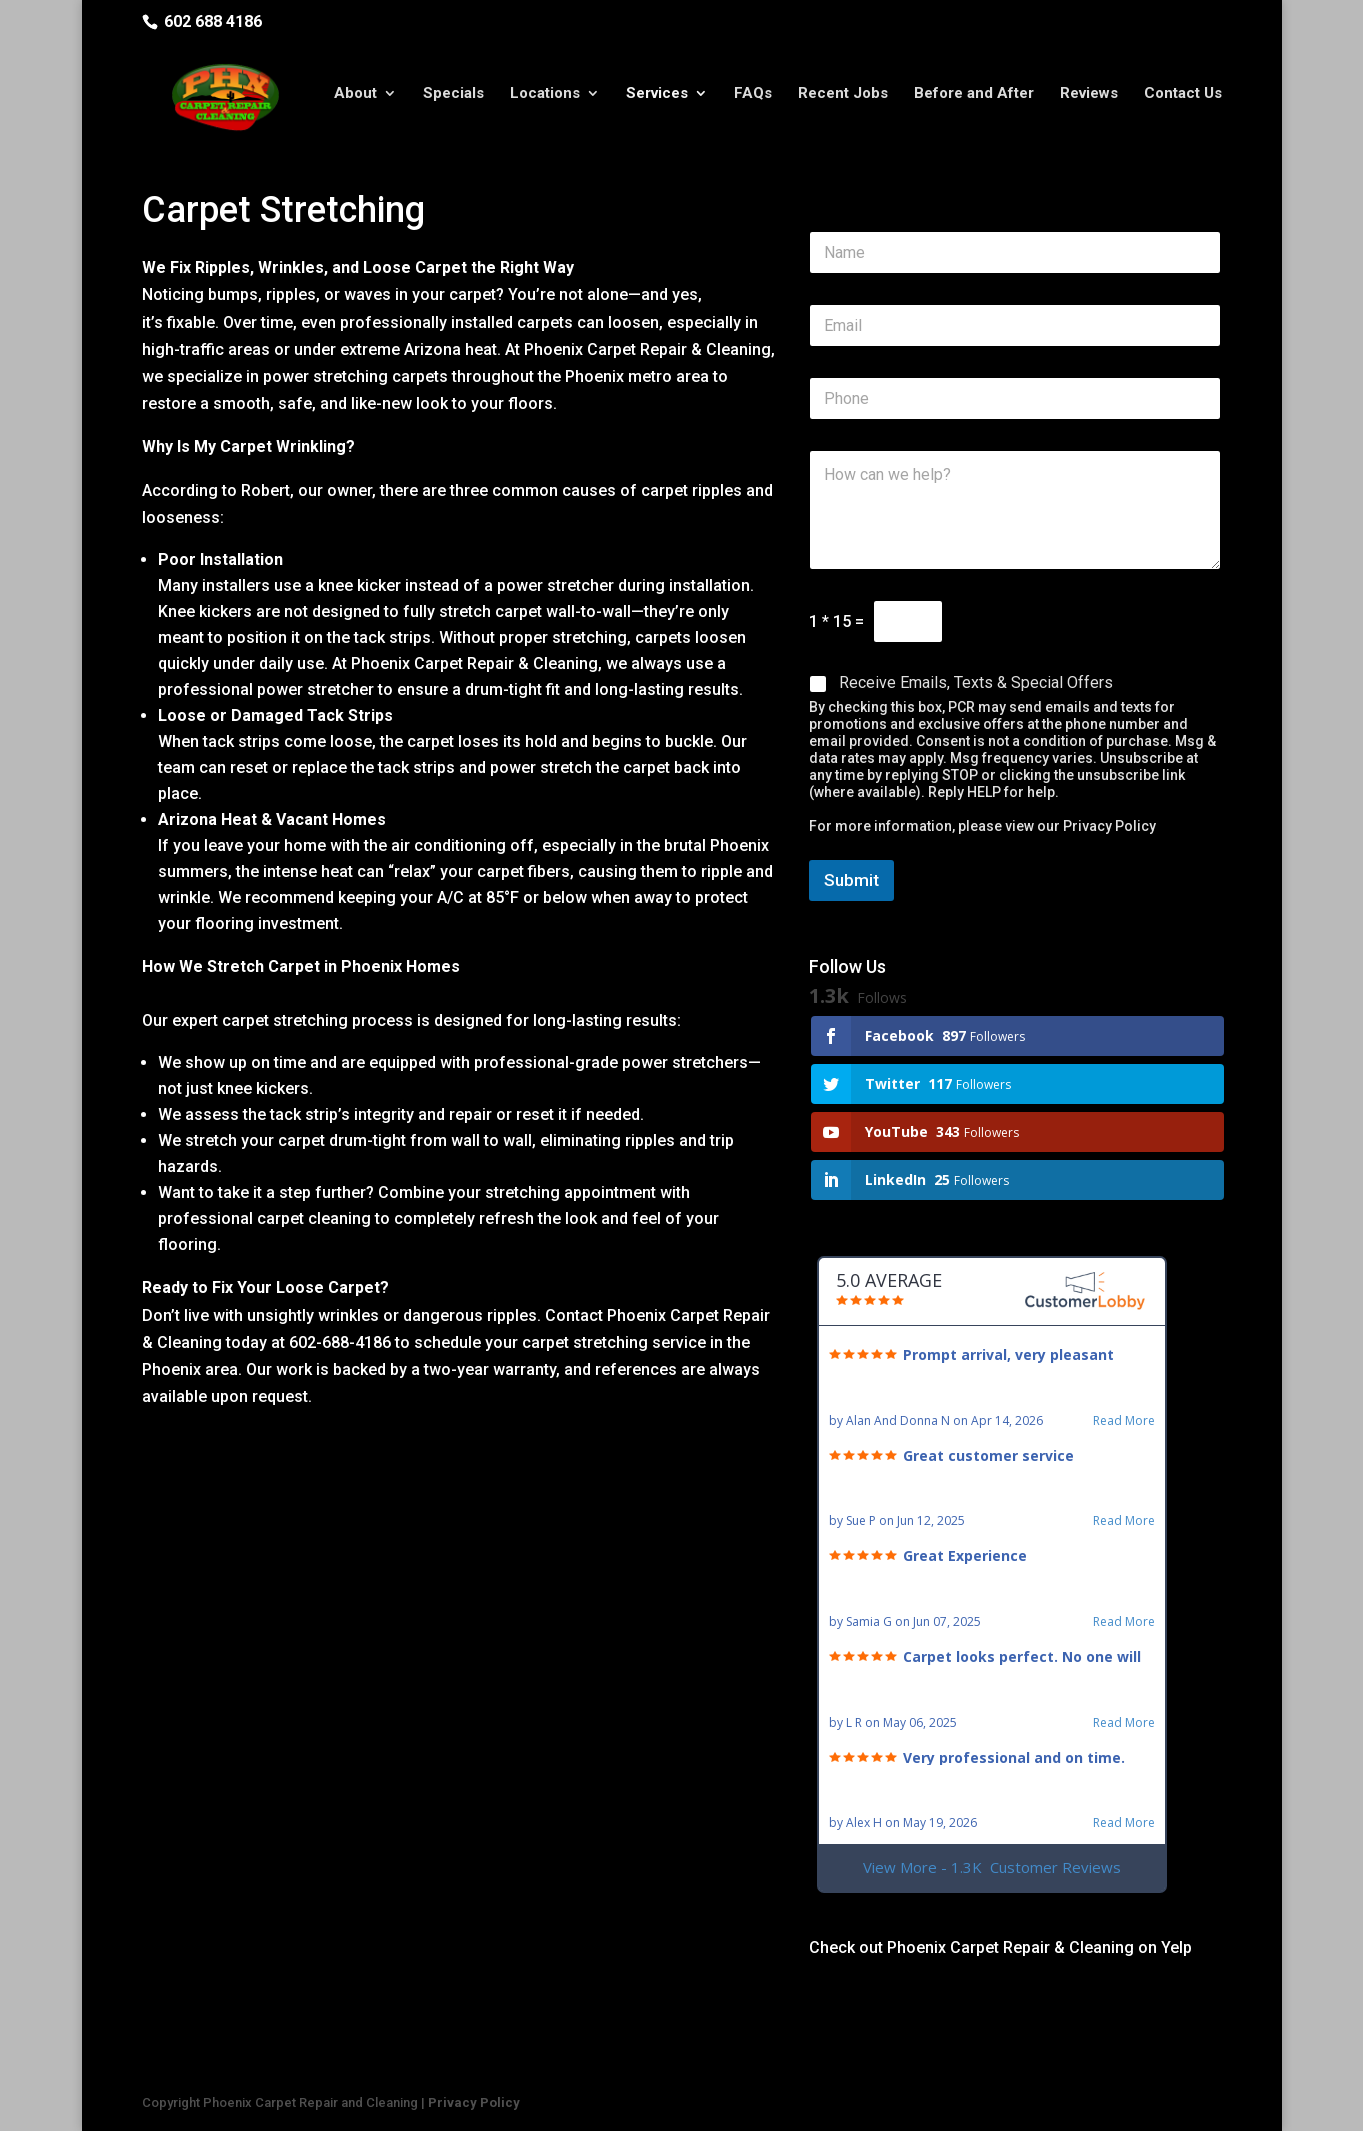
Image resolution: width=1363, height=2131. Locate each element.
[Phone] (1015, 398)
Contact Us (1183, 103)
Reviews (1089, 103)
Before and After (974, 103)
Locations (545, 103)
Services (657, 103)
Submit (851, 880)
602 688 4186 (213, 21)
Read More (1124, 1421)
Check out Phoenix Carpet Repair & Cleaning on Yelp (1000, 1947)
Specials (453, 103)
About (355, 103)
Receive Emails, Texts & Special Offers (976, 682)
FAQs (753, 103)
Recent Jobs (843, 103)
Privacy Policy (1109, 826)
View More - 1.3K (992, 1867)
